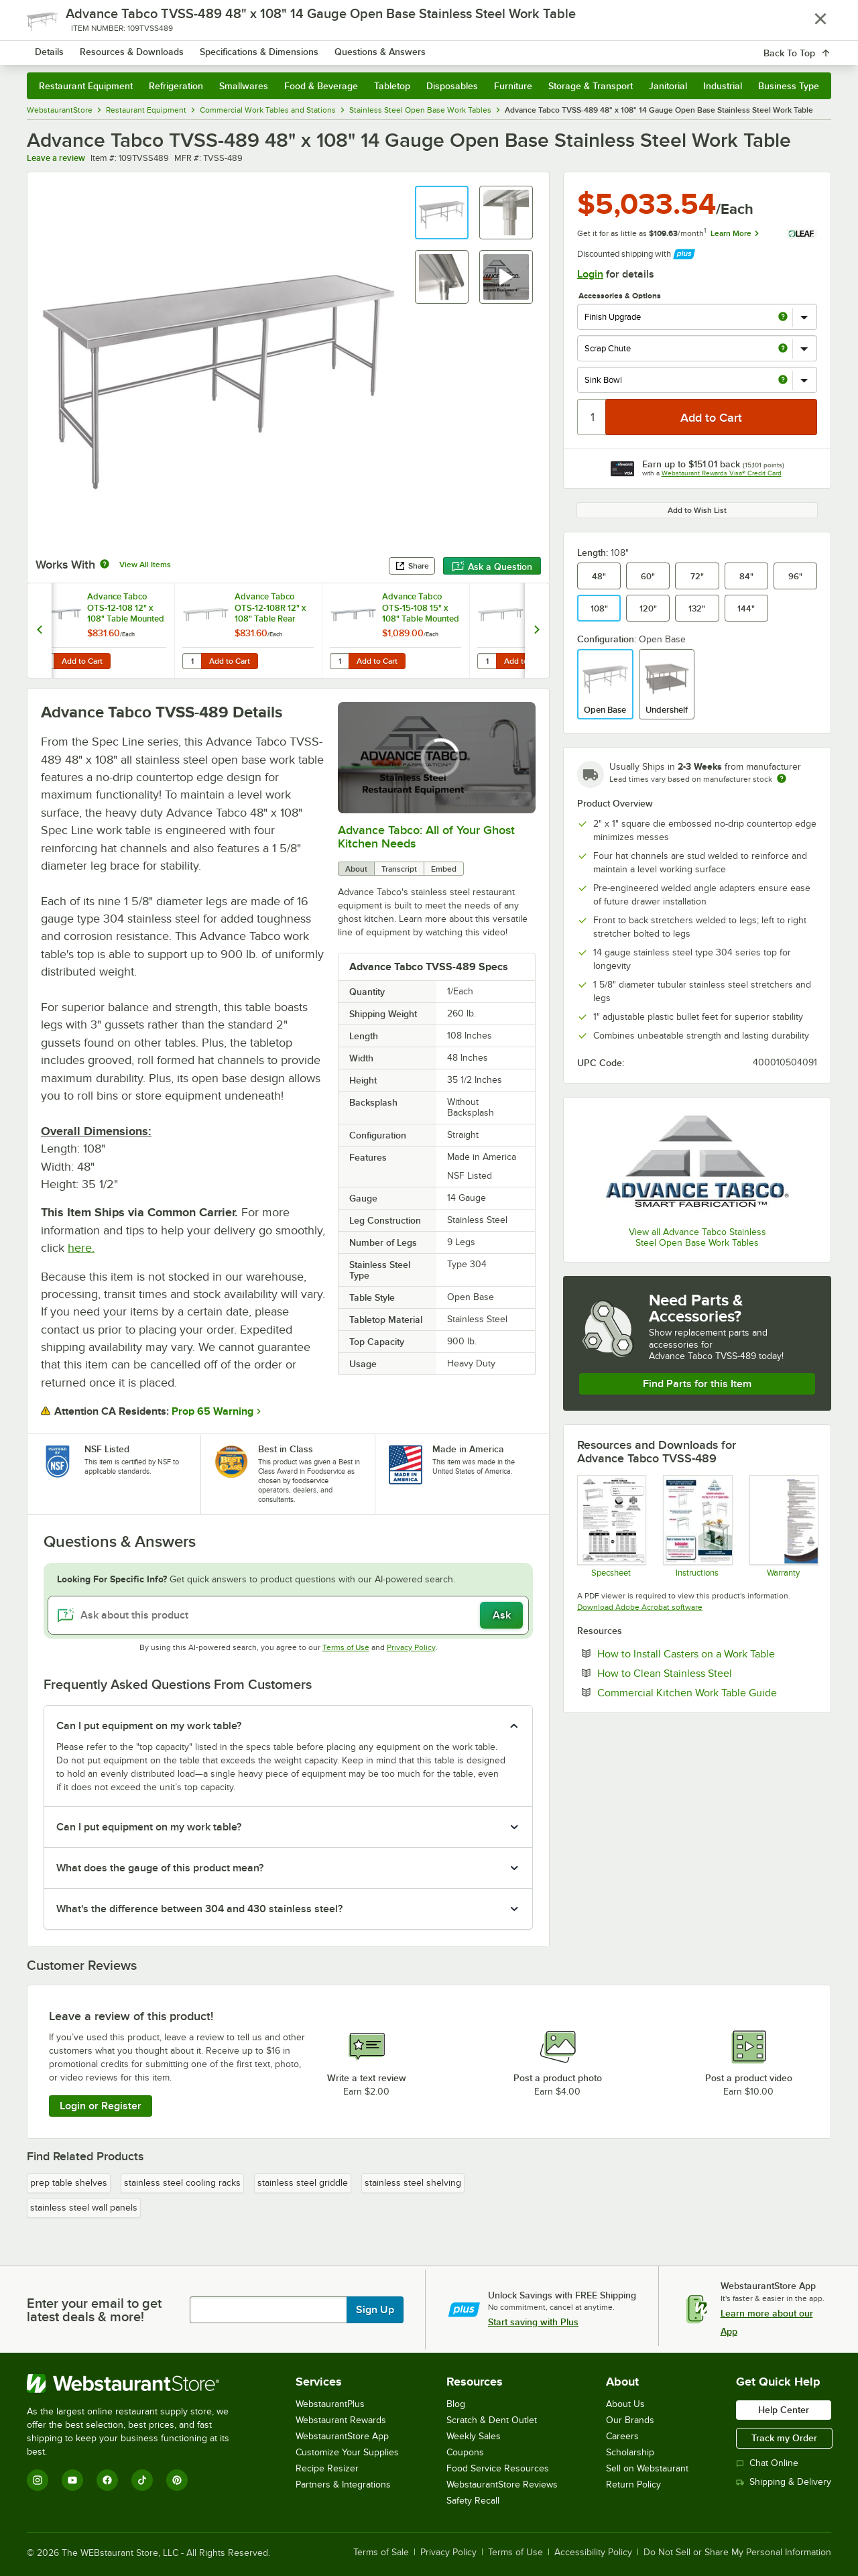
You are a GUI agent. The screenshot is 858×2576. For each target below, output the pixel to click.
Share (412, 566)
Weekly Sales (473, 2436)
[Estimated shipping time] (781, 778)
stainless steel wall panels (83, 2208)
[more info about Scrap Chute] (783, 349)
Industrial (722, 85)
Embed (443, 869)
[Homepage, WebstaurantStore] (139, 47)
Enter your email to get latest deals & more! (94, 2309)
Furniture (513, 85)
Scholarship (630, 2452)
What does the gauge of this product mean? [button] (159, 1868)
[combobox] (411, 47)
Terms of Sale (381, 2552)
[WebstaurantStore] (137, 2383)
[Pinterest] (177, 2480)
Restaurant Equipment (86, 85)
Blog (455, 2404)
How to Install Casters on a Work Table (707, 1653)
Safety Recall (472, 2501)
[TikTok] (142, 2480)
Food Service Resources (497, 2468)
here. (81, 1247)
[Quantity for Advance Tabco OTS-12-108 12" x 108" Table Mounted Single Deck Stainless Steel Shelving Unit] (44, 661)
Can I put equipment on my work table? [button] (148, 1726)
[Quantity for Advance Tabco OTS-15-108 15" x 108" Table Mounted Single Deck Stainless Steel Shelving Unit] (339, 661)
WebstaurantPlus (330, 2404)
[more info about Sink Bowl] (783, 380)
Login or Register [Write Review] (100, 2106)
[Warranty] (783, 1526)
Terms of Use (345, 1647)
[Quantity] (592, 417)
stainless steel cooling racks (182, 2183)
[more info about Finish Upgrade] (783, 317)
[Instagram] (37, 2480)
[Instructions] (697, 1526)
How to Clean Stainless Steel (705, 1673)
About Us (625, 2404)
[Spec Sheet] (611, 1526)
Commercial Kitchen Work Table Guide (707, 1692)
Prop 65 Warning (212, 1411)
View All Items (145, 564)
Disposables (452, 85)
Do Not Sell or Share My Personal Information (737, 2552)
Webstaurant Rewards (341, 2420)
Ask (502, 1615)
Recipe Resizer (327, 2468)
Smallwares (243, 85)
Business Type (788, 85)
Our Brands (630, 2420)
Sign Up (375, 2310)
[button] (442, 212)
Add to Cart (82, 661)
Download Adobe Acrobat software (639, 1607)
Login (590, 274)
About (356, 869)
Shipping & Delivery (783, 2482)
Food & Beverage (321, 85)
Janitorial (668, 85)
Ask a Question (492, 567)
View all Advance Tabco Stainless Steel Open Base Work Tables (697, 1237)
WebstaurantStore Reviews (502, 2484)
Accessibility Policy (593, 2552)
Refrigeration (176, 85)
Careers (622, 2436)
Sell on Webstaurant (647, 2468)
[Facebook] (107, 2480)
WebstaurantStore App (342, 2436)
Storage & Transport (590, 85)
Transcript (399, 869)
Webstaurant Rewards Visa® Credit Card (722, 473)
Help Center (783, 2409)
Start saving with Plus (533, 2322)
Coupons (465, 2452)
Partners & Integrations (343, 2484)
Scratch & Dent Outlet (491, 2420)
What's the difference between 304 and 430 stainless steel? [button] (199, 1909)
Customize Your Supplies (347, 2452)
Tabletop (392, 85)
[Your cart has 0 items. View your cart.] (810, 47)
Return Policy (633, 2484)
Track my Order (784, 2438)
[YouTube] (72, 2480)
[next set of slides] (536, 630)
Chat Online (767, 2463)
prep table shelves (68, 2183)
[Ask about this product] (288, 1615)
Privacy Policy (411, 1647)
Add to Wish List (697, 510)
